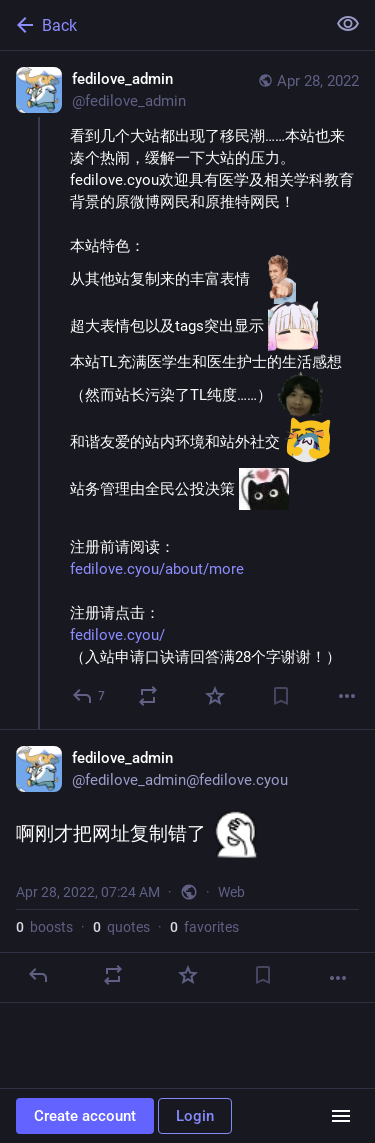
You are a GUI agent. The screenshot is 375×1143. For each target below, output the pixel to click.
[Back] (160, 25)
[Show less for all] (348, 24)
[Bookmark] (281, 696)
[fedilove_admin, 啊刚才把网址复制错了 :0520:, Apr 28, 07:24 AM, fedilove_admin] (187, 866)
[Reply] (89, 696)
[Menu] (341, 1116)
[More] (347, 696)
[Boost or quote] (148, 696)
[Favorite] (215, 696)
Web (231, 892)
